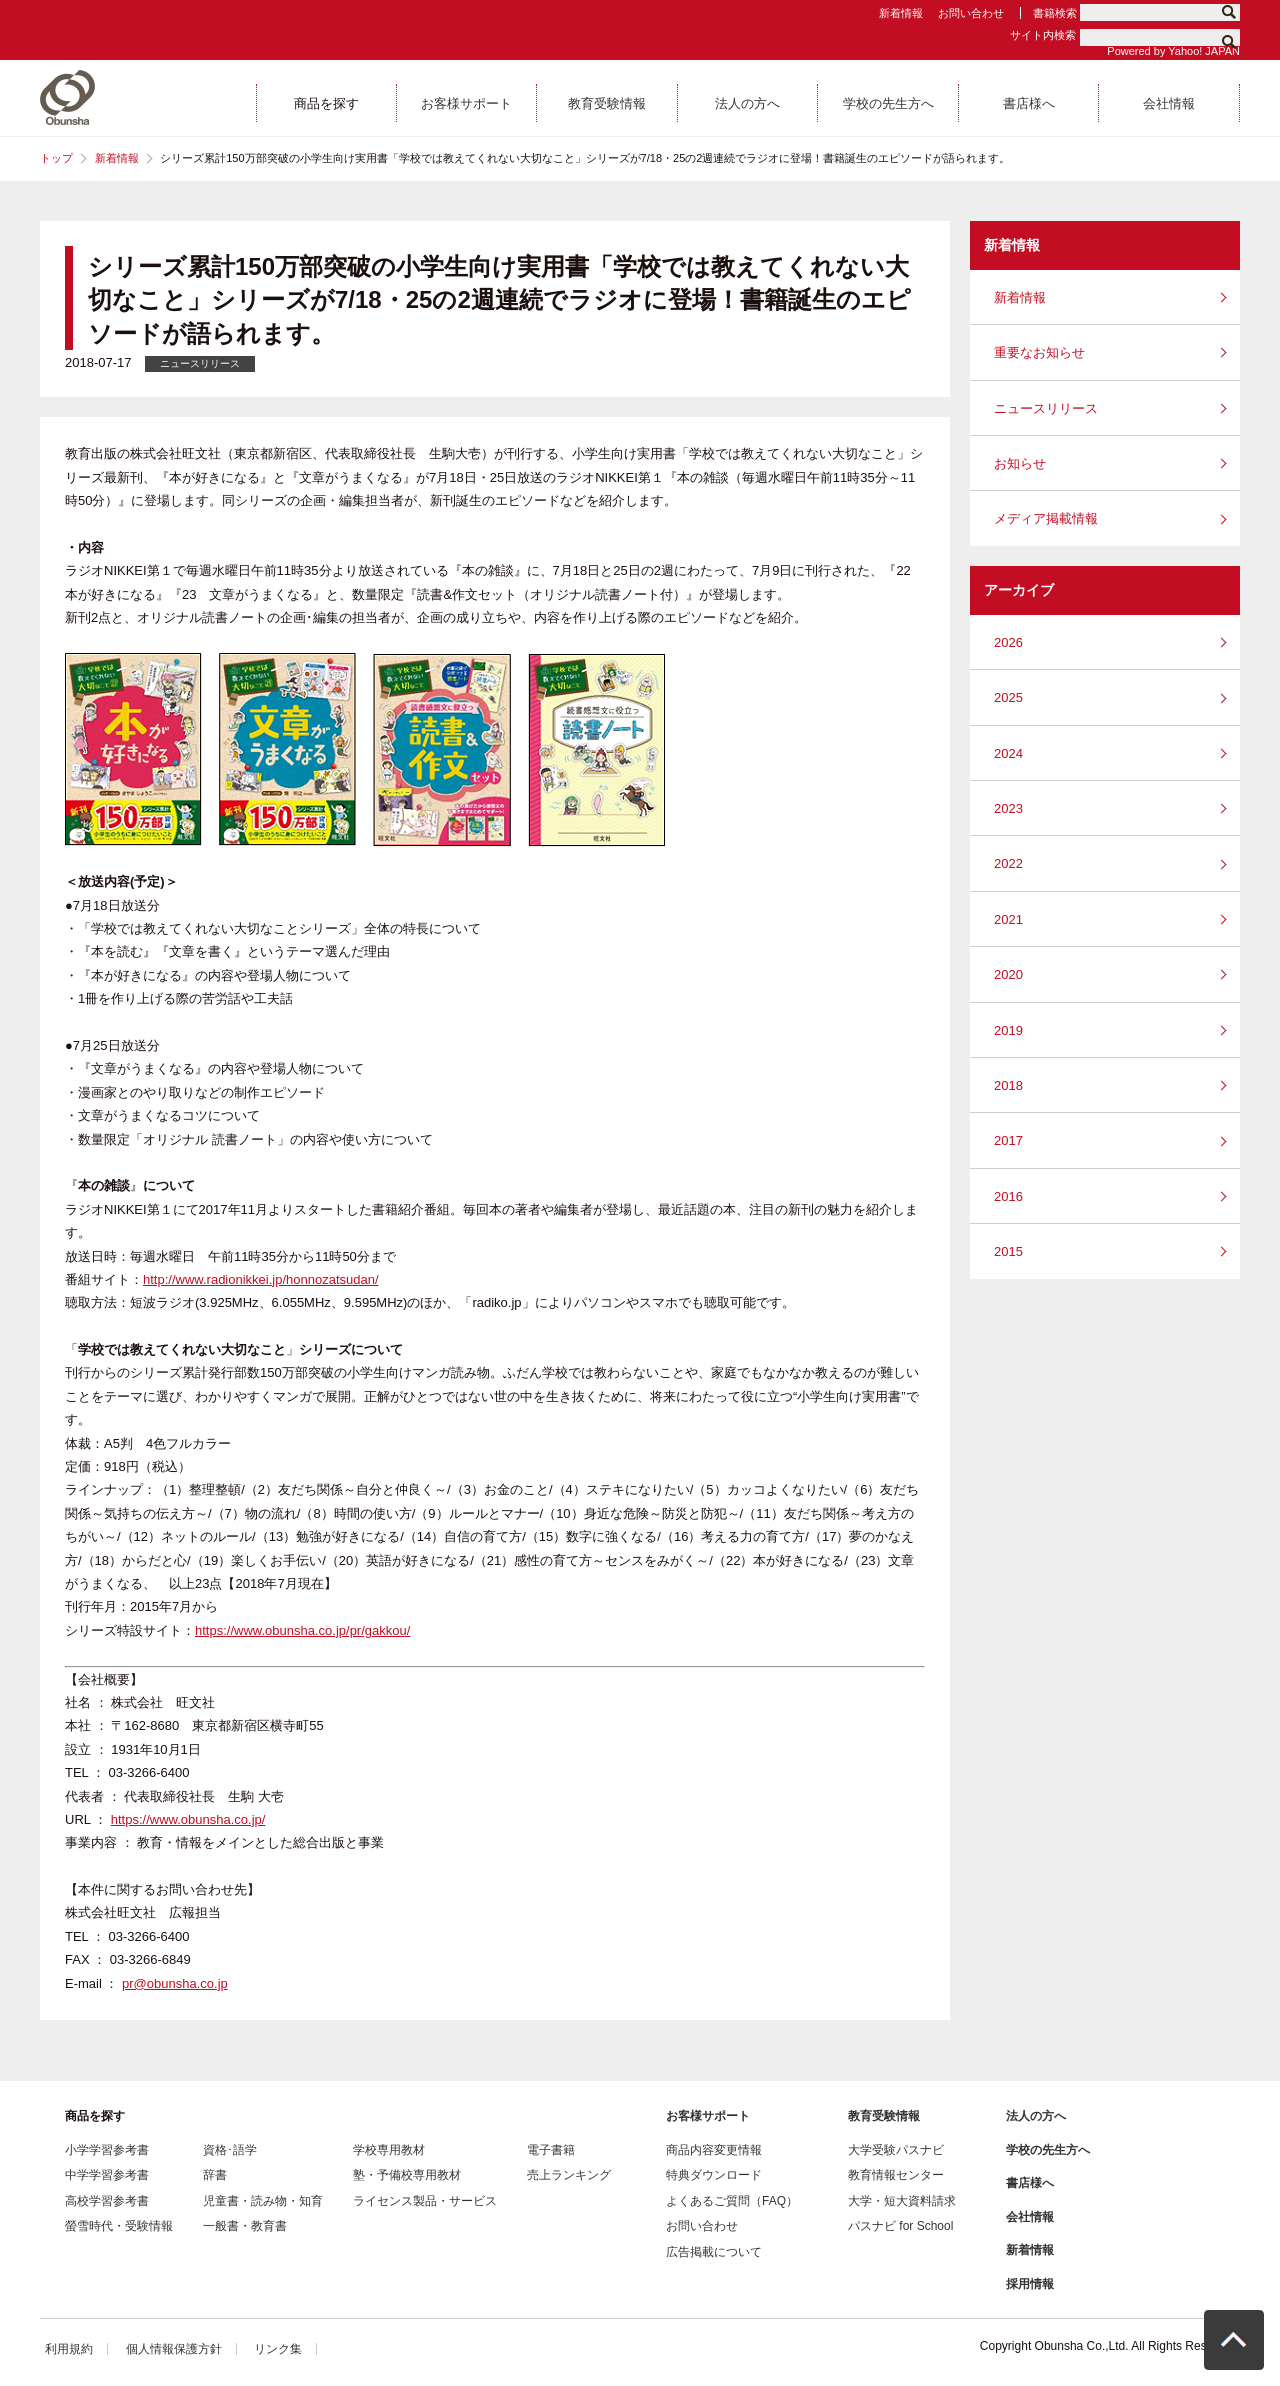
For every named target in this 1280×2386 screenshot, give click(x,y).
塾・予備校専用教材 (407, 2175)
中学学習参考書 (107, 2175)
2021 (1008, 919)
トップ (56, 158)
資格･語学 (230, 2150)
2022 (1008, 863)
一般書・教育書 (245, 2226)
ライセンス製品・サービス (425, 2201)
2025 (1008, 697)
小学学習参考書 (107, 2150)
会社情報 (1030, 2217)
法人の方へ (1036, 2116)
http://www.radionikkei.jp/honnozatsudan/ (261, 1279)
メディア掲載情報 (1046, 518)
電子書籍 (551, 2150)
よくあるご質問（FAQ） (732, 2201)
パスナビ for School (900, 2226)
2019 (1008, 1030)
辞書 (215, 2175)
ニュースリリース (1046, 408)
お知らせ (1020, 463)
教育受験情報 (884, 2116)
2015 (1008, 1251)
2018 (1008, 1085)
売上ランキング (569, 2175)
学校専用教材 (389, 2150)
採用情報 (1030, 2284)
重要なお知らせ (1039, 352)
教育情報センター (896, 2175)
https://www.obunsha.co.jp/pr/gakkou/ (302, 1630)
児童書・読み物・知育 (263, 2201)
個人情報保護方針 (174, 2349)
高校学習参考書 (107, 2201)
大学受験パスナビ (896, 2150)
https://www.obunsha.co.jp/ (188, 1819)
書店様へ (1030, 2183)
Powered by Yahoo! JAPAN (1173, 51)
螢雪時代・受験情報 (119, 2226)
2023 (1008, 808)
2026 (1008, 642)
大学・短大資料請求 (902, 2201)
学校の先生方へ (1048, 2150)
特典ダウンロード (714, 2175)
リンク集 (278, 2349)
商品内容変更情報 (714, 2150)
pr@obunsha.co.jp (175, 1983)
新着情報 (901, 13)
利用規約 (69, 2349)
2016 (1008, 1196)
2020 (1008, 974)
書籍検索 (1055, 13)
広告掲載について (714, 2252)
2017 (1008, 1140)
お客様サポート (708, 2116)
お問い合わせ (971, 13)
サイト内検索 (1043, 35)
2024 (1008, 753)
